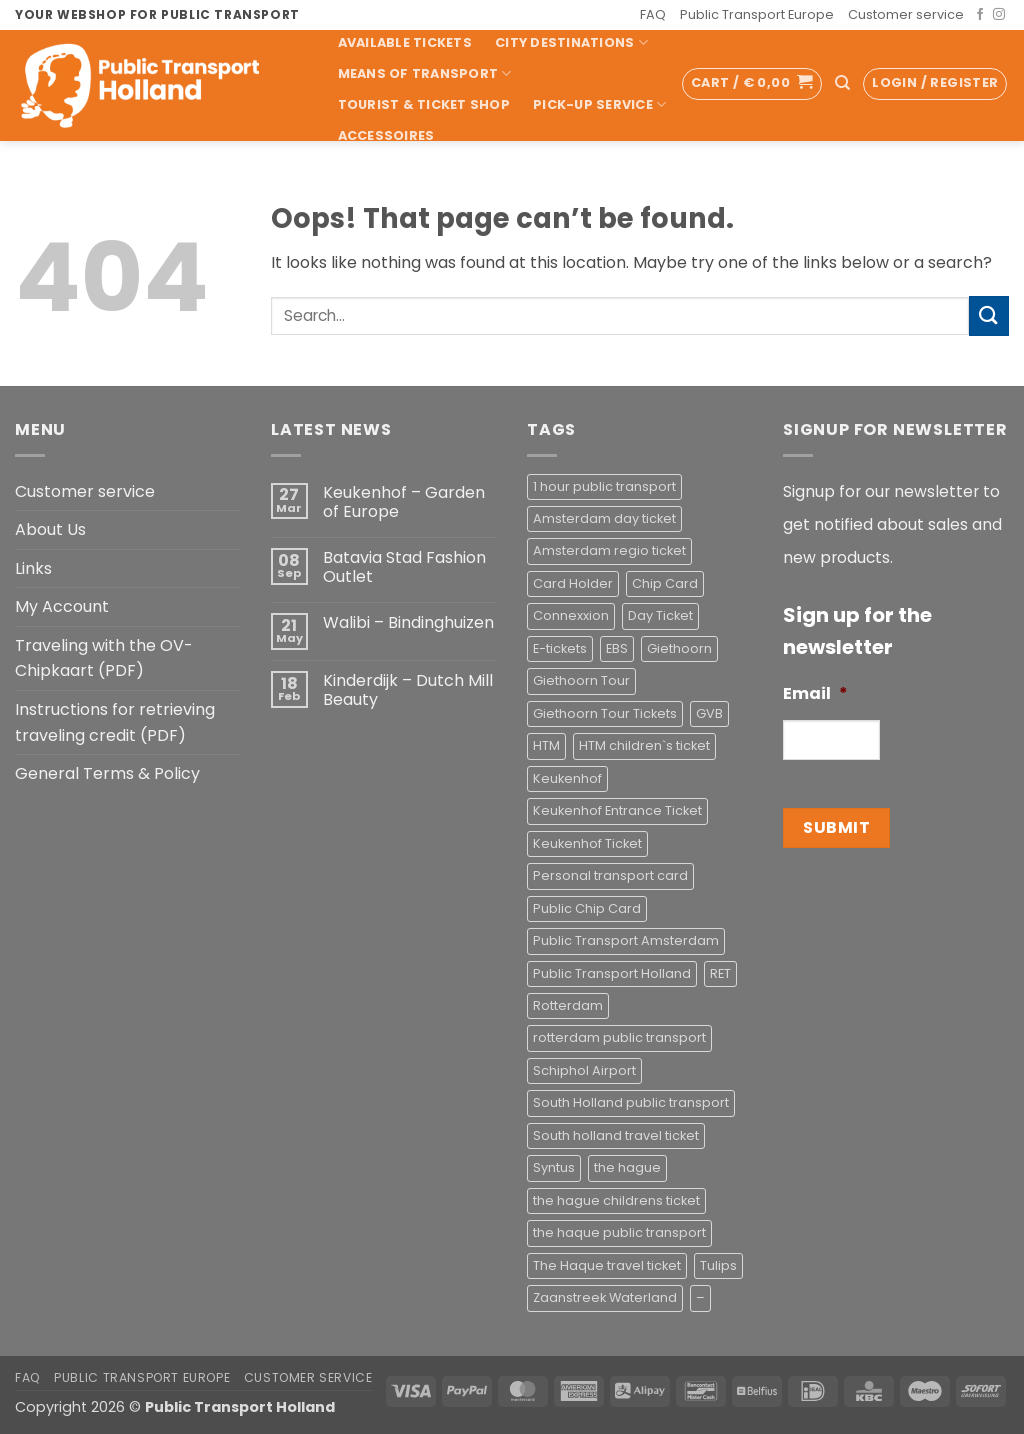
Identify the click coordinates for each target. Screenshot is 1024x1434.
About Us (50, 529)
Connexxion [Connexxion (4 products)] (571, 615)
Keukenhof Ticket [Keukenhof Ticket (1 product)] (587, 843)
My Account (62, 606)
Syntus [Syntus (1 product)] (554, 1167)
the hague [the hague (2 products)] (627, 1167)
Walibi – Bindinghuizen (408, 622)
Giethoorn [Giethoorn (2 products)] (679, 648)
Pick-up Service (599, 104)
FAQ (653, 14)
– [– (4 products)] (700, 1297)
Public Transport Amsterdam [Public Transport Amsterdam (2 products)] (626, 940)
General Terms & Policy (107, 773)
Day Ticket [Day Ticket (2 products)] (660, 615)
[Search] (842, 83)
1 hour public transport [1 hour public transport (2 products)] (604, 486)
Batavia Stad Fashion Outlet (404, 567)
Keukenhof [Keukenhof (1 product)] (567, 778)
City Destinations (571, 42)
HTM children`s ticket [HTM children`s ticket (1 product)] (644, 745)
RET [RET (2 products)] (720, 973)
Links (33, 568)
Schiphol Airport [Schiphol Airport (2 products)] (584, 1070)
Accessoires (386, 135)
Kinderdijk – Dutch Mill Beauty (408, 690)
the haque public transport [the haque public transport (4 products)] (619, 1232)
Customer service (906, 14)
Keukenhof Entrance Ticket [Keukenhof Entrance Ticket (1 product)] (617, 810)
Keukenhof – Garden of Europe (404, 502)
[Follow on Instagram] (999, 15)
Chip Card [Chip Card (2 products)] (665, 583)
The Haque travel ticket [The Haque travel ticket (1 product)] (607, 1265)
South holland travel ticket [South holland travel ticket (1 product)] (616, 1135)
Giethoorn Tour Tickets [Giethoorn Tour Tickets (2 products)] (605, 713)
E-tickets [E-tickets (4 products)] (560, 648)
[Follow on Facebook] (980, 15)
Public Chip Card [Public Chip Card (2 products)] (587, 908)
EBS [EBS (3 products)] (617, 648)
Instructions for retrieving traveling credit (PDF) (115, 722)
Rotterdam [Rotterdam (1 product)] (568, 1005)
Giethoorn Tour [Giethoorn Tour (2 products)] (581, 680)
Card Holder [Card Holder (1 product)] (573, 583)
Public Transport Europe (757, 14)
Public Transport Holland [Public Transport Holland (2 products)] (612, 973)
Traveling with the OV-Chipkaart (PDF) (104, 658)
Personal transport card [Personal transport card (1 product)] (610, 875)
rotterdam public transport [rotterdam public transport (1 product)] (619, 1037)
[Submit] (989, 315)
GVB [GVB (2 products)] (709, 713)
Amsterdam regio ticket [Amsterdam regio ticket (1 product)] (609, 550)
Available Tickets (405, 42)
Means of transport (425, 73)
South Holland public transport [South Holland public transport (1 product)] (631, 1102)
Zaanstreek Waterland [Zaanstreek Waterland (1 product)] (605, 1297)
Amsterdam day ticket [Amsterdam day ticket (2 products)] (604, 518)
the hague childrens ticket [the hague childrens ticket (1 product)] (616, 1200)
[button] (752, 84)
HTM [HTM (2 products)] (546, 745)
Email (815, 694)
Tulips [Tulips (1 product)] (718, 1265)
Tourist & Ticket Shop (424, 104)
